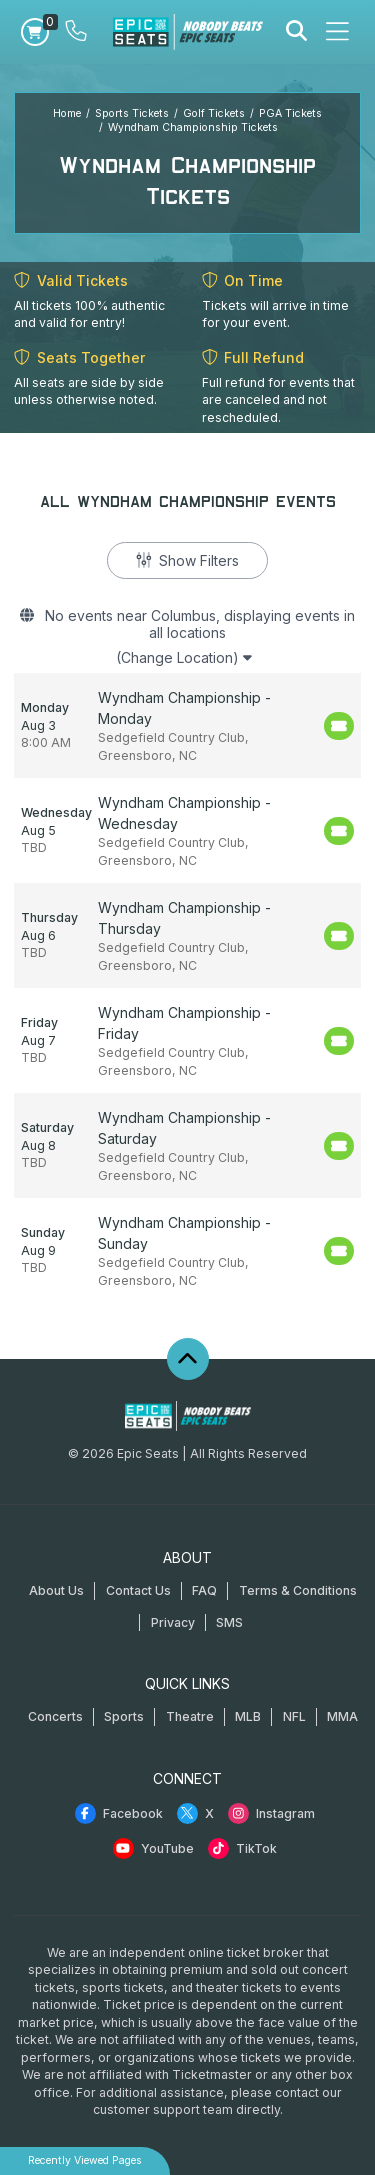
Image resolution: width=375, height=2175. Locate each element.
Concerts (55, 1716)
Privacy (173, 1622)
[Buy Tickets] (339, 726)
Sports (124, 1716)
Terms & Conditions (298, 1590)
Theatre (190, 1716)
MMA (342, 1716)
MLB (248, 1716)
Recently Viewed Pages (85, 2160)
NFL (294, 1716)
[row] (187, 725)
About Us (56, 1590)
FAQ (204, 1590)
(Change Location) (184, 657)
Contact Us (138, 1590)
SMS (229, 1622)
